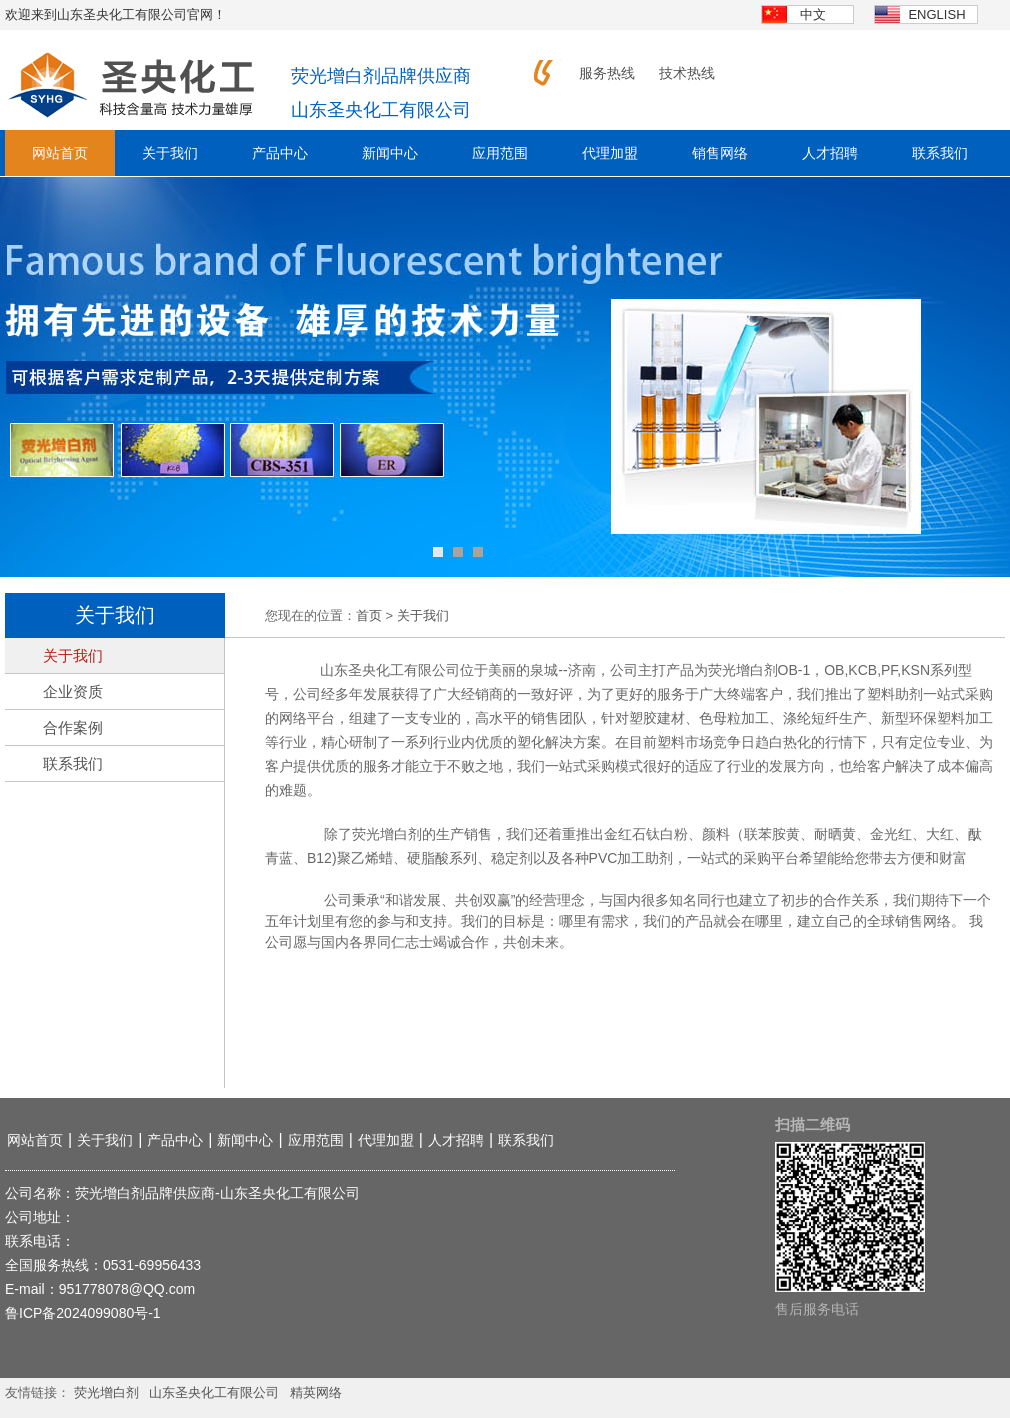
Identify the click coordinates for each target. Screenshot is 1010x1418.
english (936, 14)
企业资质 (73, 691)
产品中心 (280, 153)
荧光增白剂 (106, 1392)
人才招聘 (830, 153)
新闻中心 (390, 153)
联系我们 (940, 153)
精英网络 (316, 1392)
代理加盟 (610, 153)
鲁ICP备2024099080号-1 (83, 1313)
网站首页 (60, 153)
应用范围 (500, 153)
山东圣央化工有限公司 (214, 1392)
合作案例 (73, 727)
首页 (369, 615)
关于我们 (170, 153)
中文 (813, 14)
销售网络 (720, 153)
